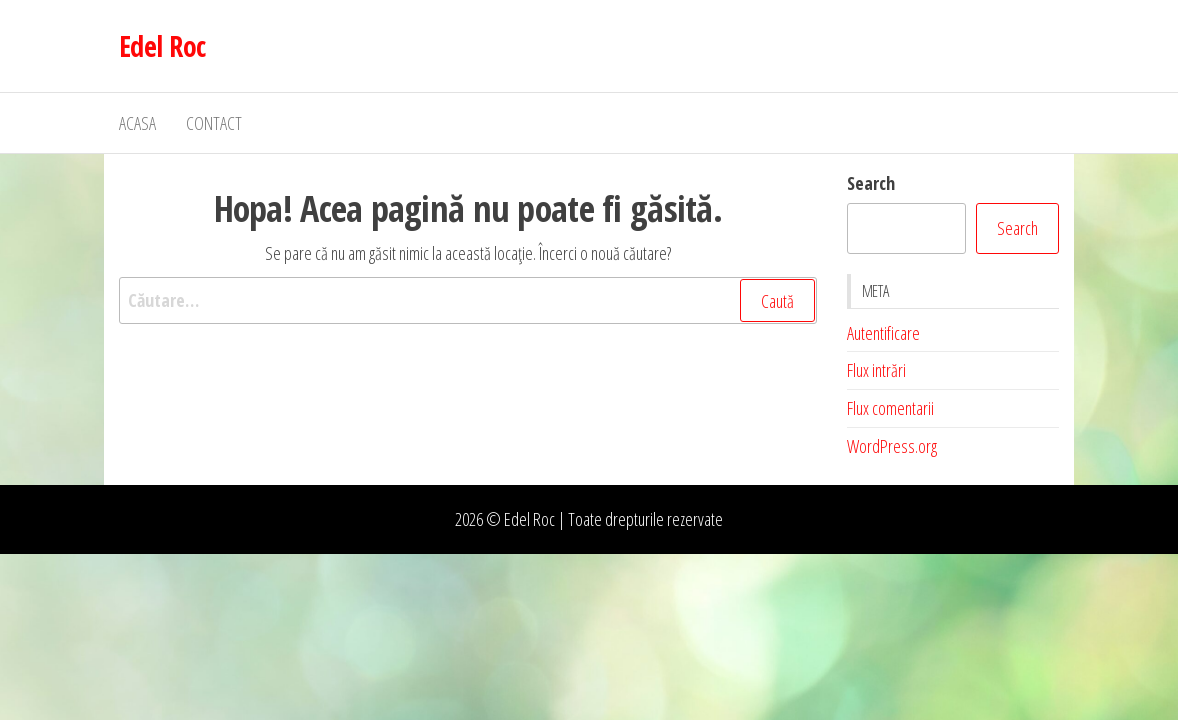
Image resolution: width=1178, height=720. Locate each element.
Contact (214, 123)
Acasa (137, 123)
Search (871, 183)
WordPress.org (892, 446)
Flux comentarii (890, 408)
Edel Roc (162, 46)
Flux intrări (876, 370)
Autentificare (883, 333)
